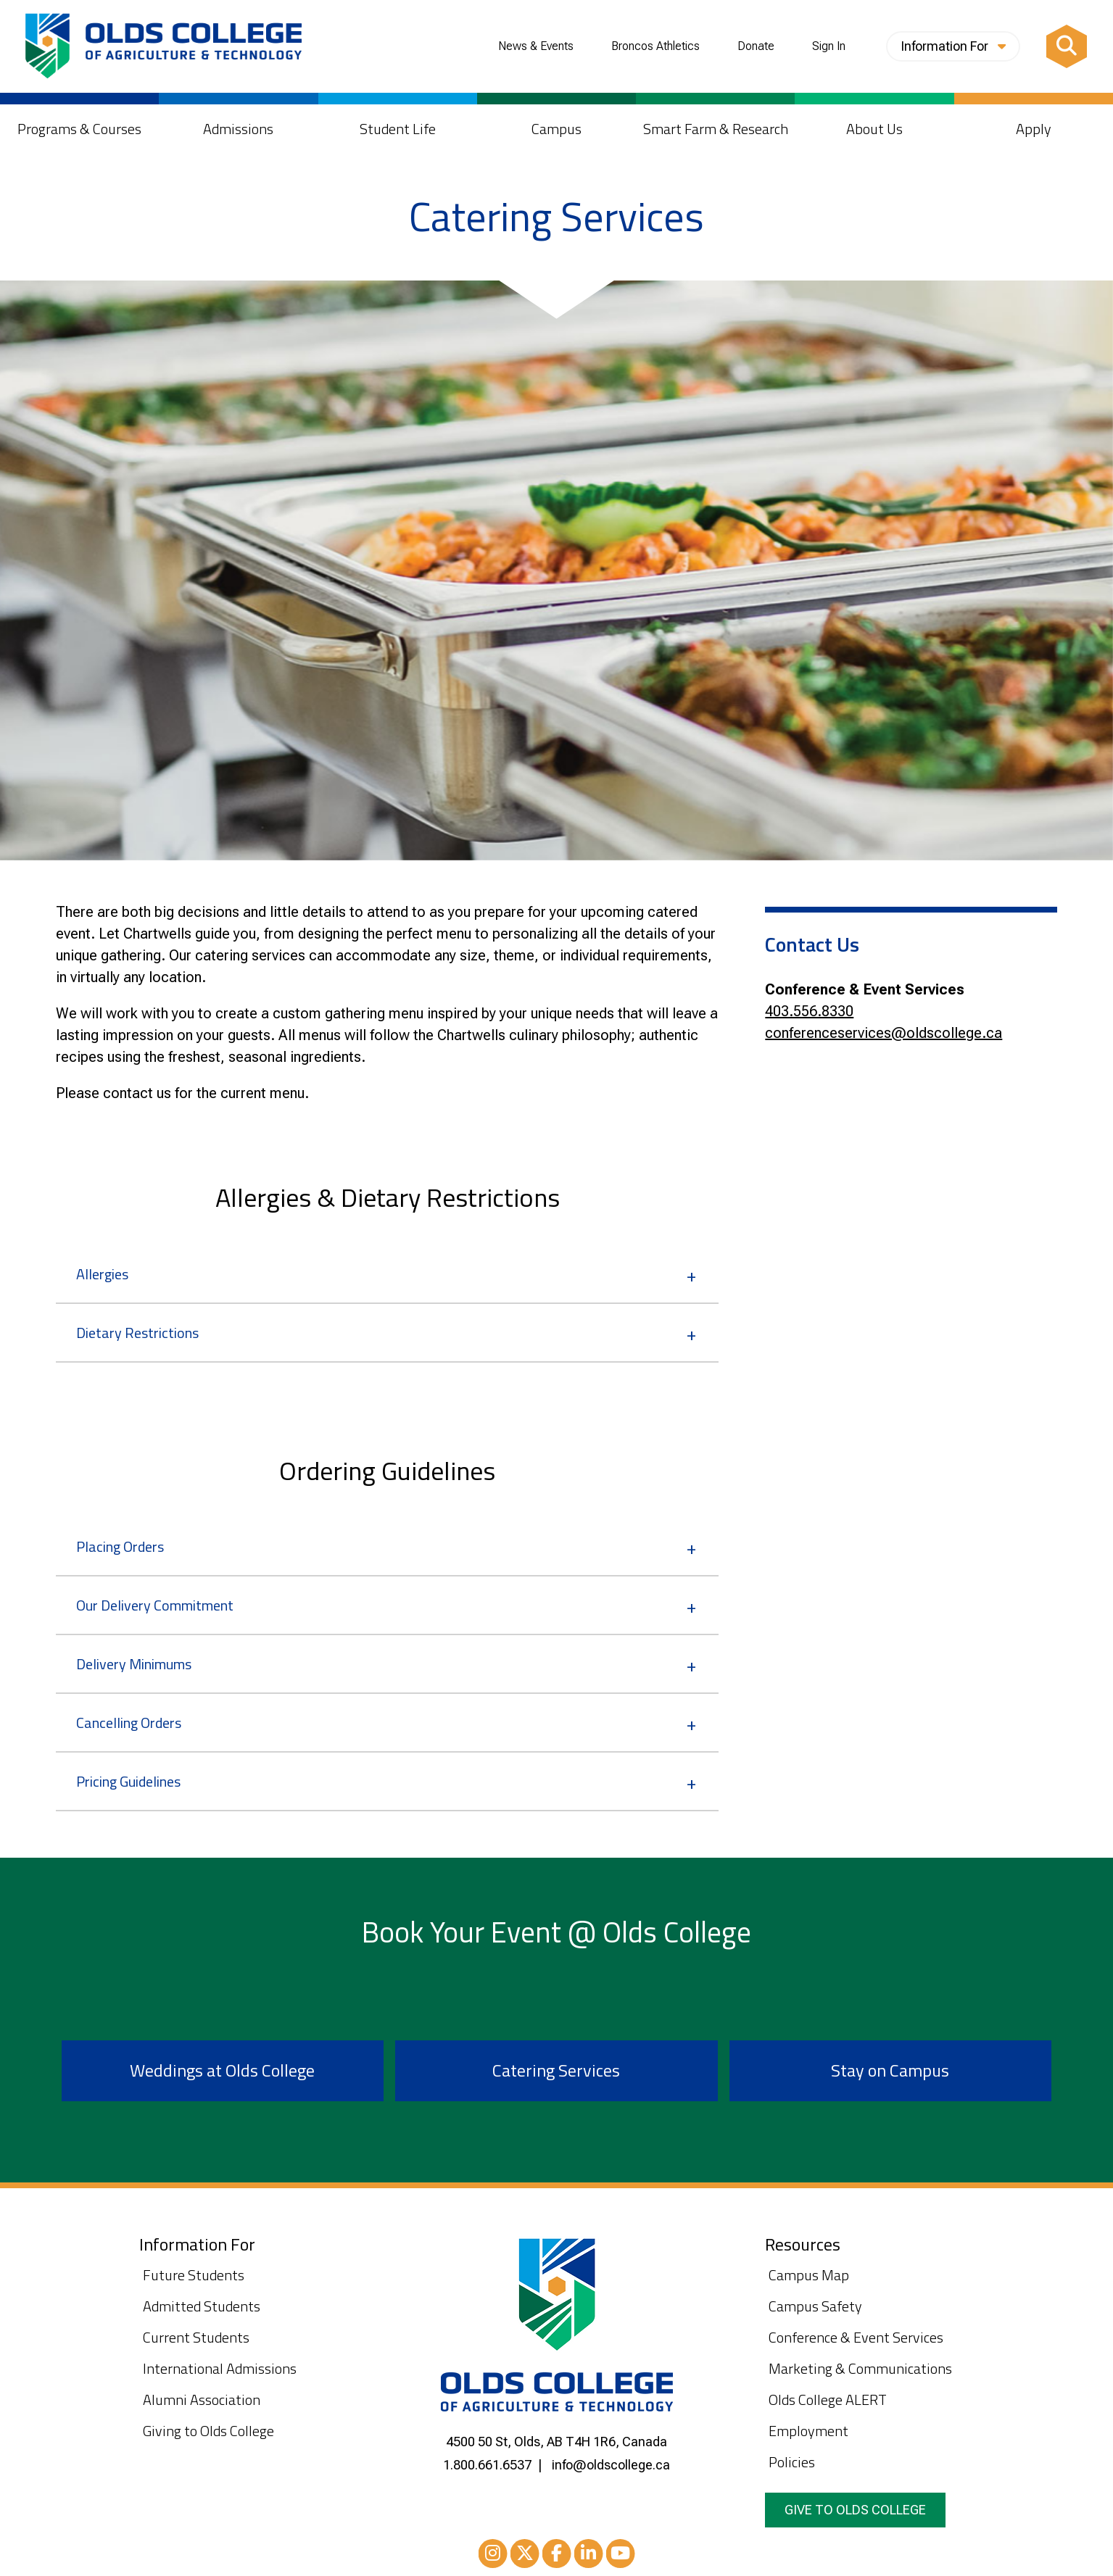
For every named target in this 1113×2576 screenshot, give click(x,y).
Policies (792, 2462)
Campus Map (809, 2275)
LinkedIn (588, 2556)
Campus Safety (815, 2306)
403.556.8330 (809, 1011)
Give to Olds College (855, 2509)
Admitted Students (201, 2306)
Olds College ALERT (828, 2399)
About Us (874, 128)
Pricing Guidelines (128, 1781)
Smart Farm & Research (715, 128)
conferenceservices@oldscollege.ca (883, 1033)
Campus (556, 128)
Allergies (102, 1274)
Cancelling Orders (128, 1722)
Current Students (196, 2337)
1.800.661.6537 (487, 2464)
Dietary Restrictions (137, 1332)
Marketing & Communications (860, 2368)
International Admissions (220, 2368)
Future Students (193, 2275)
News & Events (536, 46)
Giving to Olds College (208, 2430)
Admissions (238, 128)
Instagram (493, 2556)
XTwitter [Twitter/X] (524, 2556)
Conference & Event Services (856, 2337)
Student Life (398, 128)
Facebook (556, 2556)
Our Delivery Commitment (154, 1605)
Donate (755, 46)
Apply (1033, 128)
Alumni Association (201, 2399)
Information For (953, 46)
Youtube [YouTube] (620, 2556)
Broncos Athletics (655, 46)
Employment (808, 2430)
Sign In (828, 46)
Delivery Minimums (133, 1664)
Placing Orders (120, 1546)
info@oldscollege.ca (611, 2464)
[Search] (1066, 46)
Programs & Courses (79, 128)
